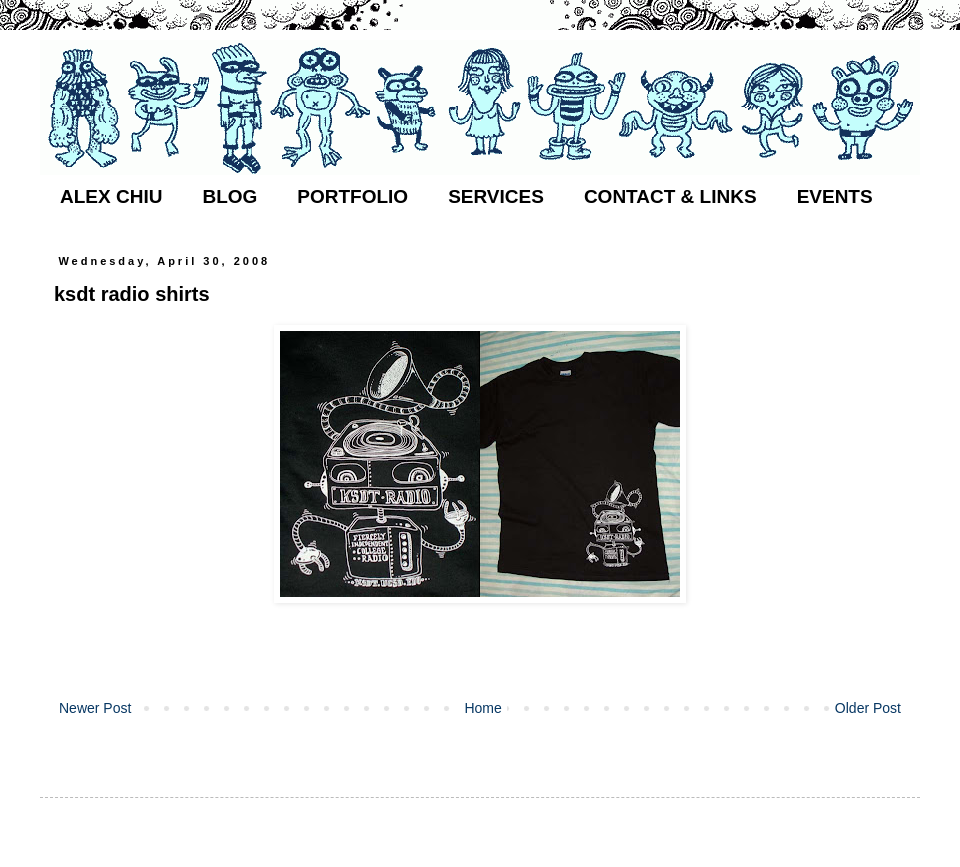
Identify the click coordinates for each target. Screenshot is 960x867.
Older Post (868, 708)
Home (482, 708)
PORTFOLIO (352, 196)
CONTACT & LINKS (670, 196)
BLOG (229, 196)
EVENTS (835, 196)
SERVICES (496, 196)
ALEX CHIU (111, 196)
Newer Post (95, 708)
